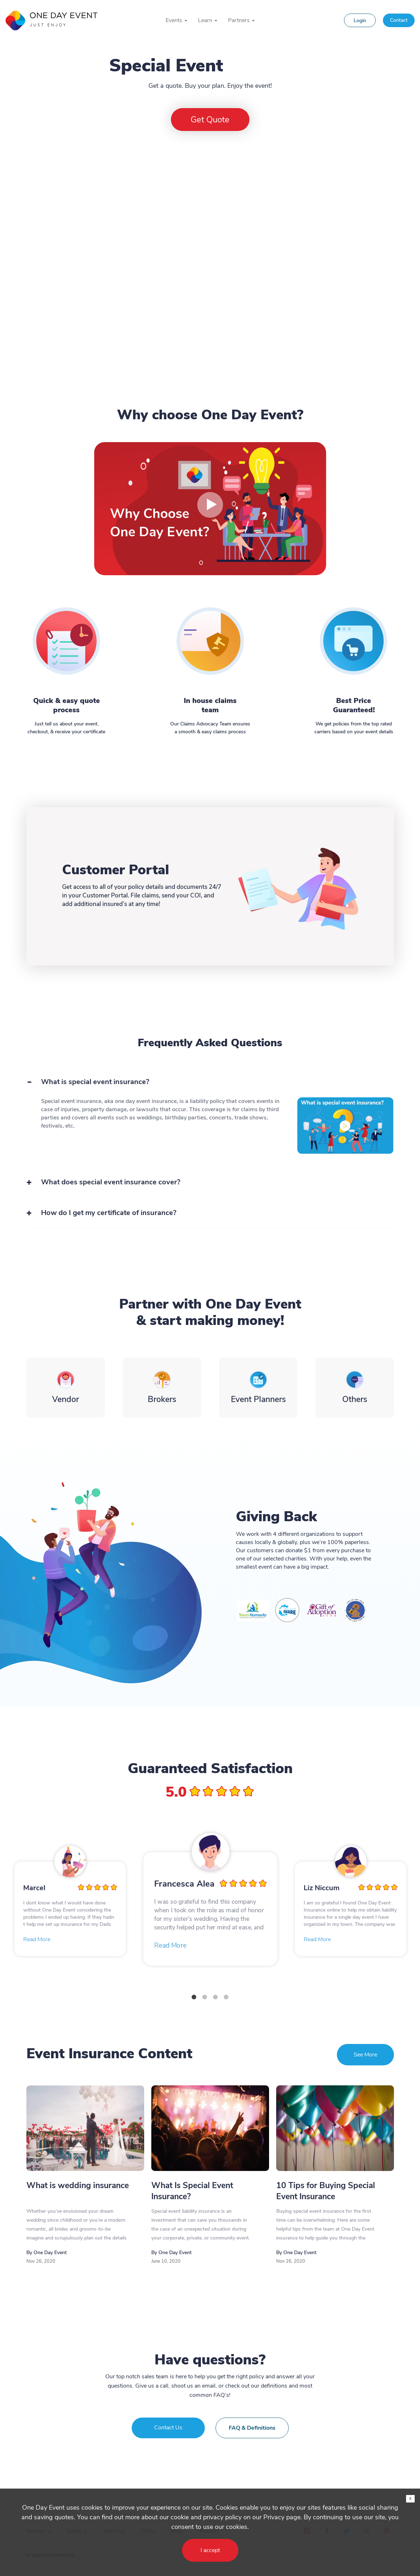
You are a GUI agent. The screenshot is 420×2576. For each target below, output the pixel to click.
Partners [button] (241, 20)
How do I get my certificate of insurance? (108, 1213)
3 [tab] (215, 1997)
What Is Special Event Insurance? (192, 2190)
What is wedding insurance (77, 2185)
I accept (210, 2550)
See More (365, 2055)
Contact (399, 20)
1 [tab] (194, 1997)
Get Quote (210, 119)
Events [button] (176, 20)
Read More (36, 1939)
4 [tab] (226, 1997)
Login (360, 20)
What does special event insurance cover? (110, 1182)
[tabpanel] (210, 1908)
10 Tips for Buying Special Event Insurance (325, 2190)
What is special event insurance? (95, 1082)
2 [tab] (204, 1997)
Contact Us (168, 2427)
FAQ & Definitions (252, 2428)
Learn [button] (207, 20)
